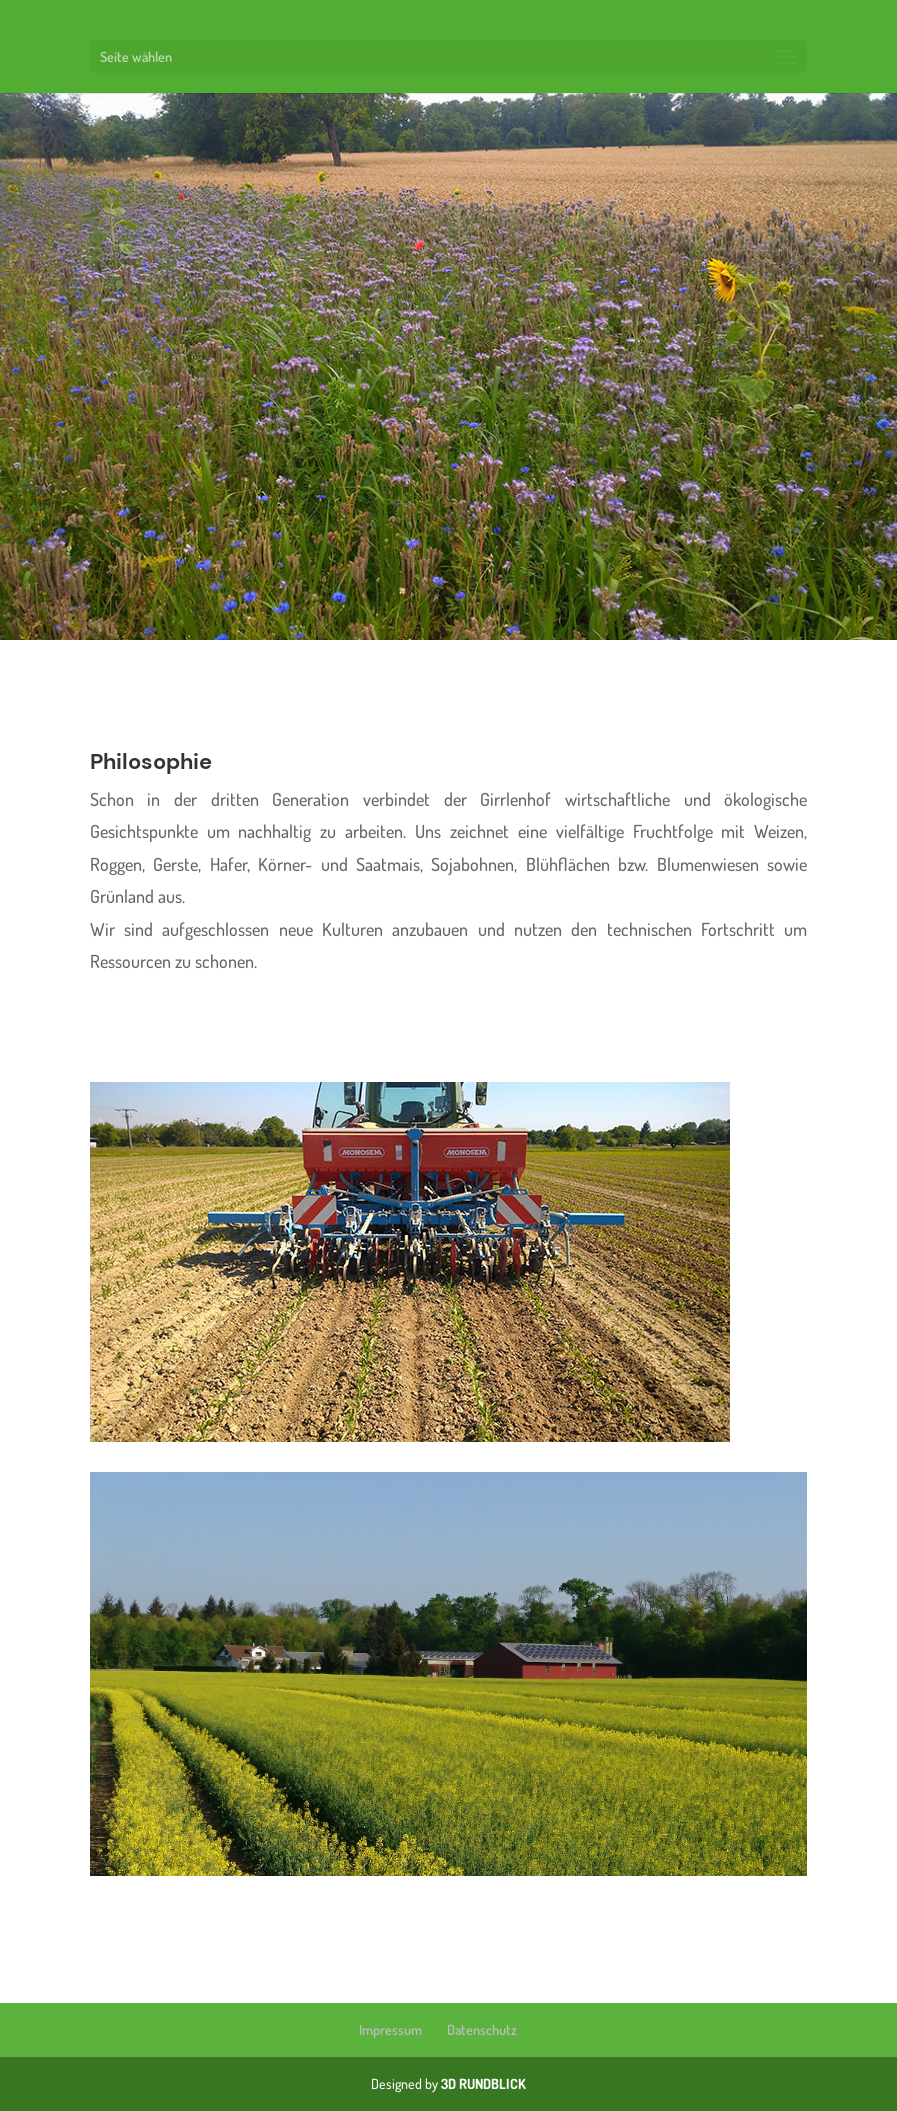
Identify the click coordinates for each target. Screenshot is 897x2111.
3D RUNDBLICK (483, 2083)
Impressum (390, 2029)
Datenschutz (482, 2029)
